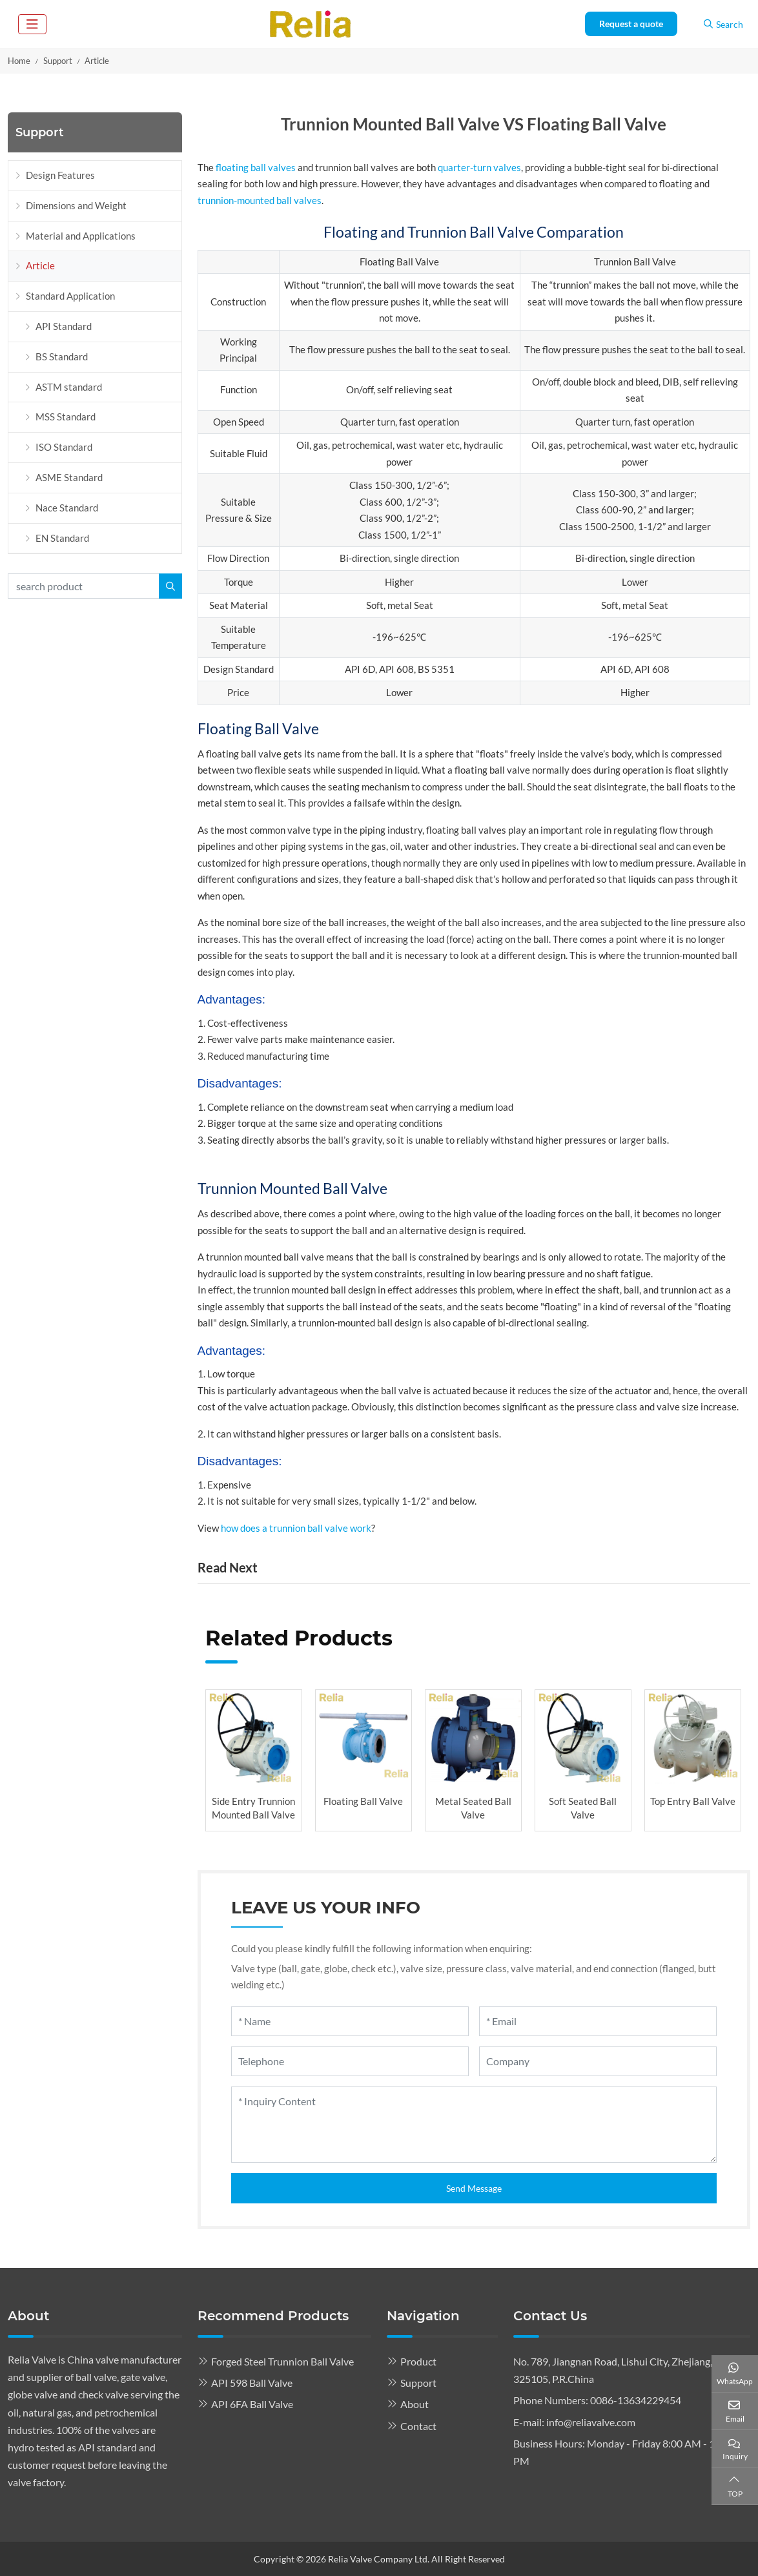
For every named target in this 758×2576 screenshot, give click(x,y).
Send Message (474, 2188)
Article (40, 265)
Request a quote (631, 23)
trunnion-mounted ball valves (260, 200)
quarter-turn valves (479, 167)
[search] (170, 586)
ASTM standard (69, 387)
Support (418, 2382)
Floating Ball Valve (363, 1801)
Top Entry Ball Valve (692, 1801)
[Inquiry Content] (474, 2125)
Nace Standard (67, 507)
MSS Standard (66, 416)
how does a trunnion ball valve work (296, 1528)
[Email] (598, 2021)
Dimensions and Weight (76, 205)
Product (418, 2361)
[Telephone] (350, 2061)
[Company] (598, 2061)
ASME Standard (69, 477)
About (414, 2404)
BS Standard (62, 356)
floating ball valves (256, 167)
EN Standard (62, 538)
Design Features (60, 175)
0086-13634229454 (635, 2400)
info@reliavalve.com (590, 2422)
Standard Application (70, 296)
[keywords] (83, 586)
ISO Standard (64, 447)
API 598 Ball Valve (251, 2382)
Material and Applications (81, 236)
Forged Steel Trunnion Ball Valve (282, 2361)
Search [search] (723, 24)
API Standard (64, 326)
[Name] (350, 2021)
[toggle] (32, 24)
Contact (418, 2426)
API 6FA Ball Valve (252, 2404)
